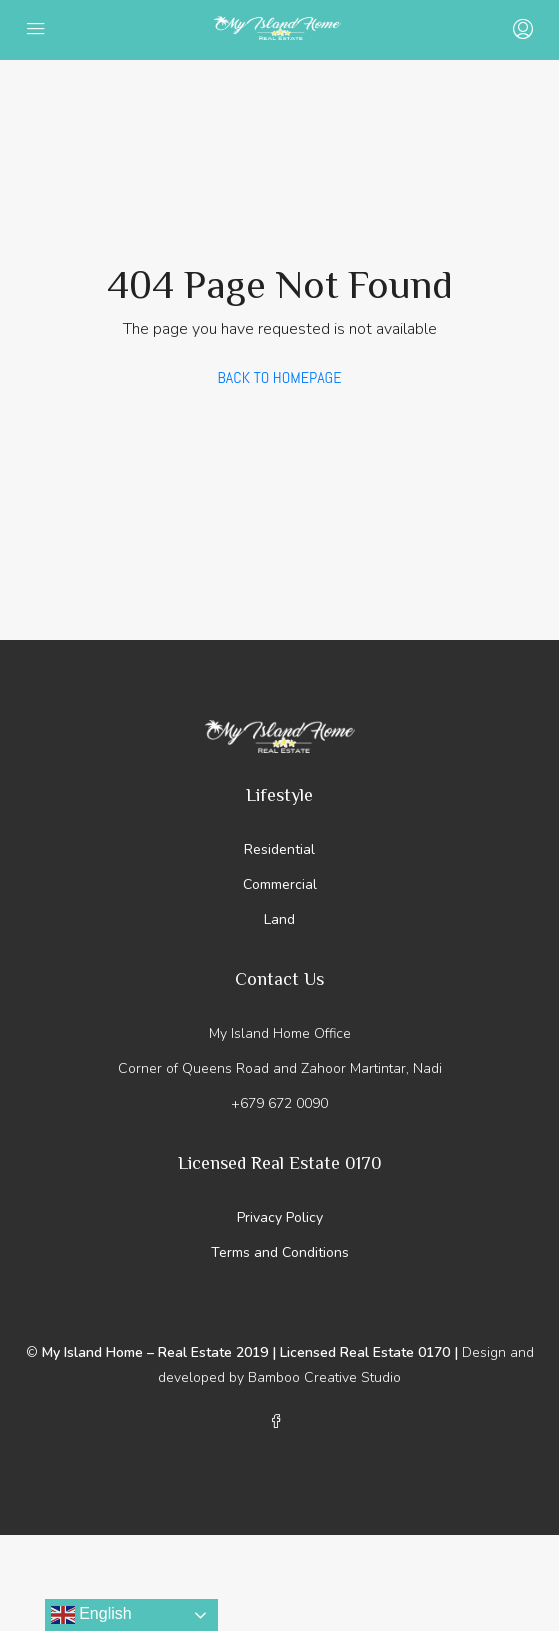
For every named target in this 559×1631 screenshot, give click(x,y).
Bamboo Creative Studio (324, 1377)
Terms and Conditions (280, 1252)
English (91, 1615)
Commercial (280, 884)
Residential (279, 849)
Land (279, 919)
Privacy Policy (280, 1217)
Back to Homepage (280, 377)
